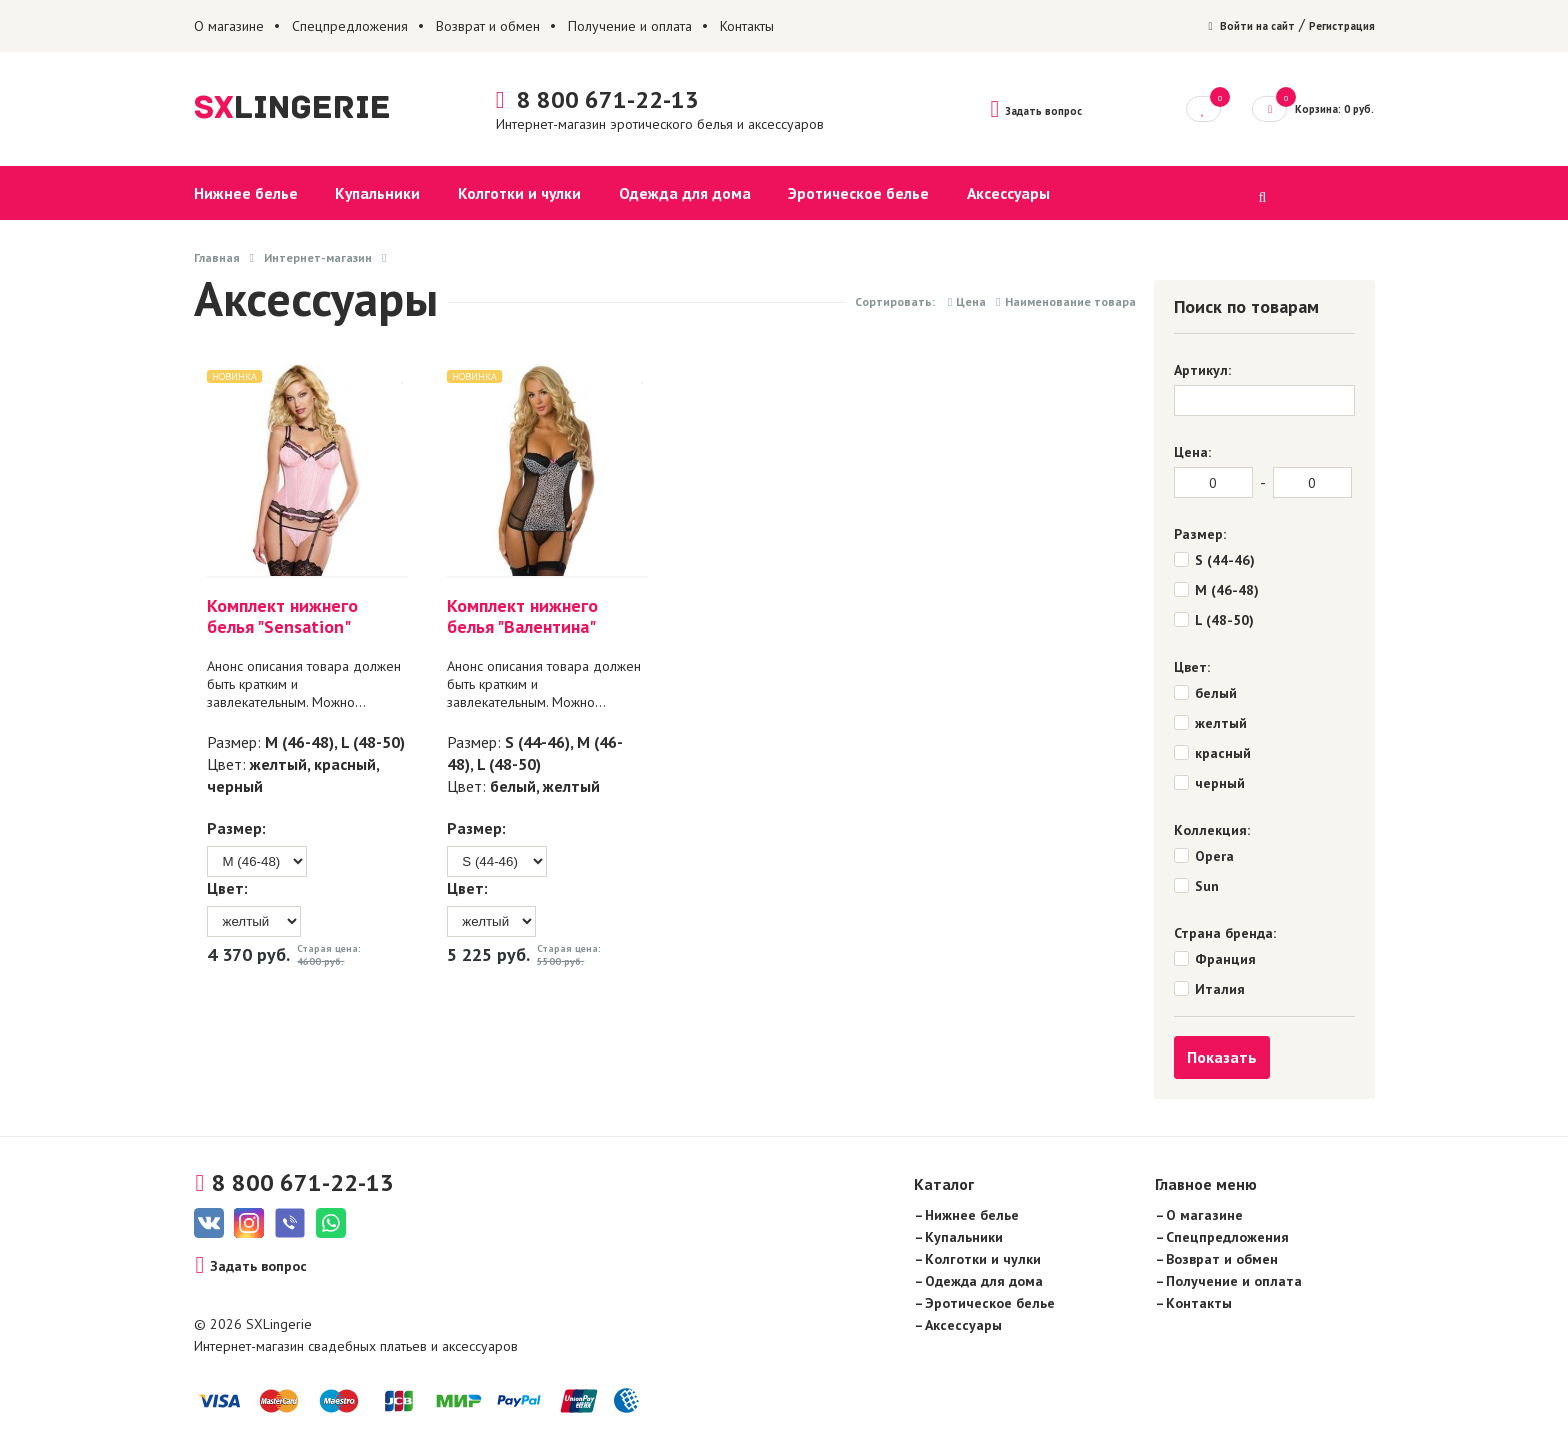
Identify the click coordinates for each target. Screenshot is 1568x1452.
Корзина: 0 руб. (1301, 107)
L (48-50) (370, 743)
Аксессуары (982, 194)
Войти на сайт (1221, 26)
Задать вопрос (1013, 109)
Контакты (747, 26)
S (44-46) (529, 743)
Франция (1225, 960)
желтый (275, 765)
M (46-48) (296, 743)
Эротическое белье (837, 194)
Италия (1220, 990)
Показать (1222, 1058)
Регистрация (1332, 26)
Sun (1207, 887)
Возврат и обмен (488, 26)
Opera (1214, 857)
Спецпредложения (350, 26)
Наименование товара (1065, 302)
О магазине (229, 26)
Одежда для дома (669, 194)
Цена (967, 302)
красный (342, 765)
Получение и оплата (630, 26)
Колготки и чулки (510, 194)
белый (505, 787)
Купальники (373, 194)
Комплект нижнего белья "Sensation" (279, 617)
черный (232, 787)
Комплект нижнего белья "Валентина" (514, 617)
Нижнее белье (246, 194)
